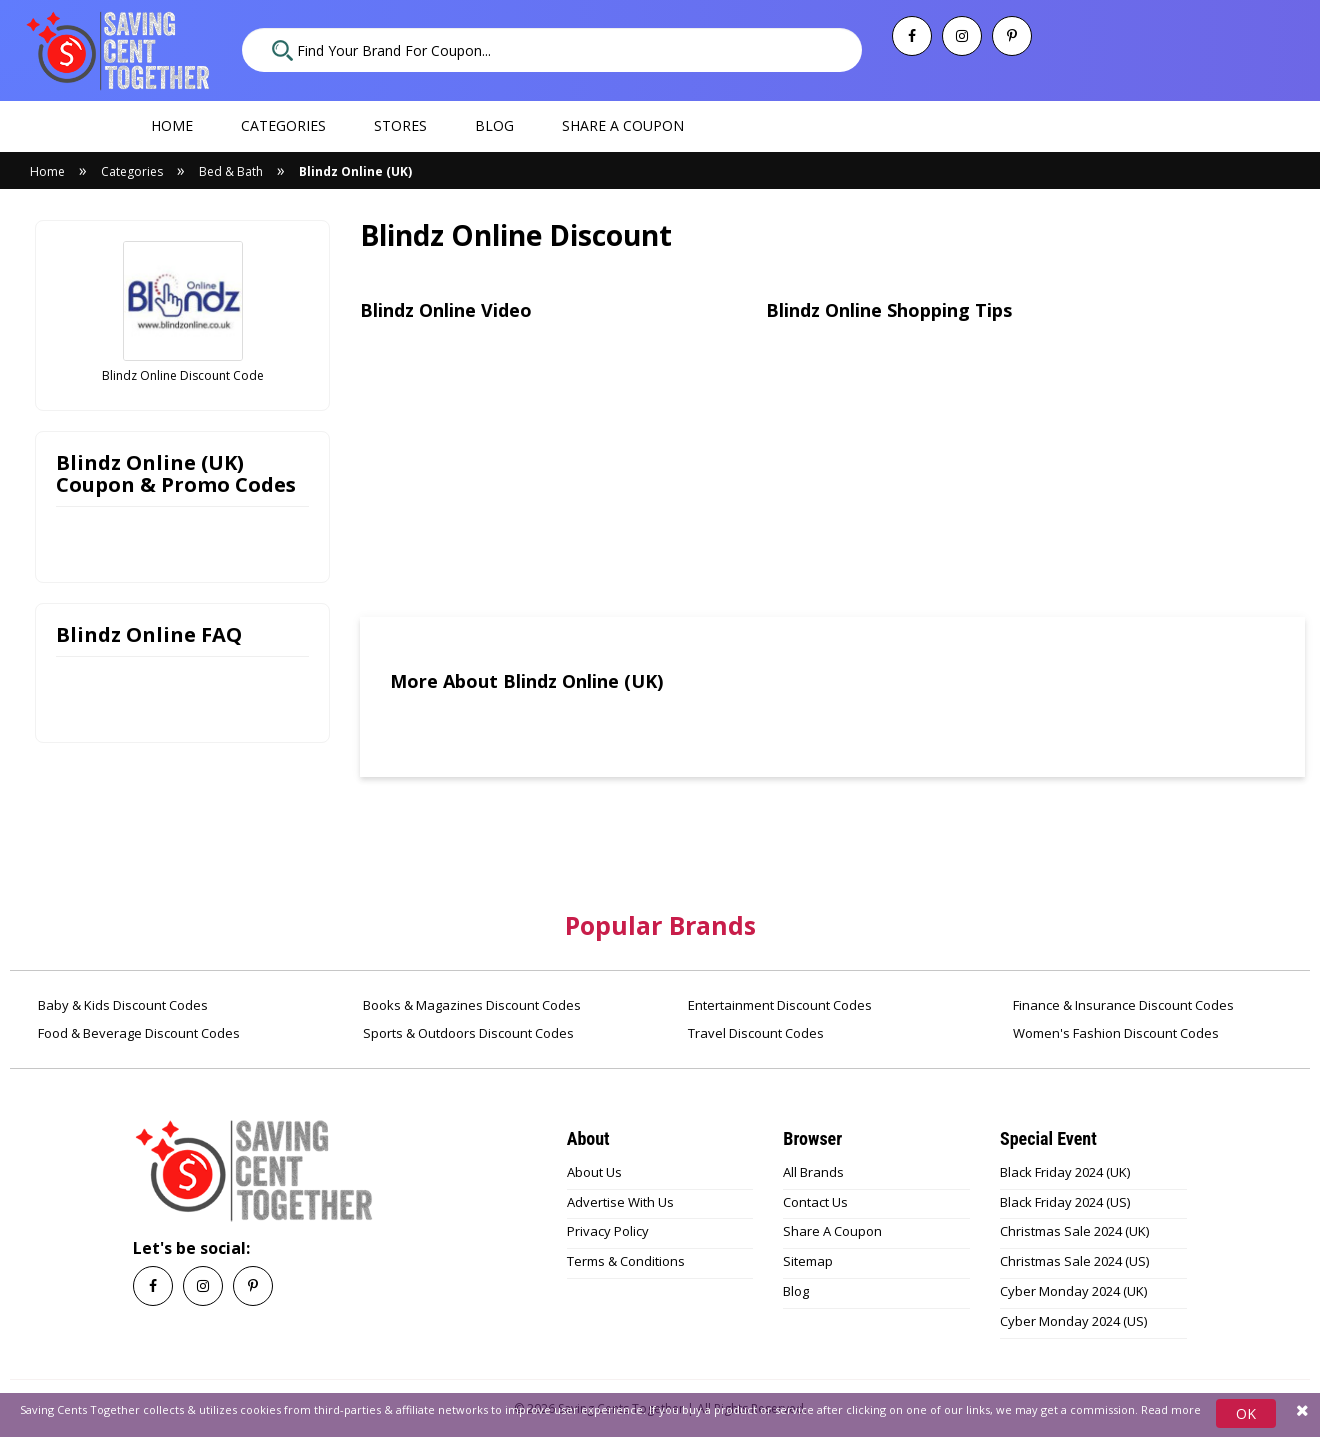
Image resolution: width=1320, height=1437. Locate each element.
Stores (400, 125)
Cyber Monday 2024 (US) (1073, 1321)
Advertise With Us (620, 1202)
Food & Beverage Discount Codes (137, 1033)
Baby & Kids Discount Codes (121, 1005)
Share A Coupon (832, 1231)
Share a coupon (623, 125)
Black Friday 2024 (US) (1065, 1202)
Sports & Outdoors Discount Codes (467, 1033)
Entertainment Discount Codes (778, 1005)
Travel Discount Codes (754, 1033)
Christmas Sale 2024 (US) (1074, 1261)
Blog (494, 125)
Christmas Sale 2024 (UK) (1074, 1231)
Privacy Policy (608, 1231)
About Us (594, 1172)
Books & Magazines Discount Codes (470, 1005)
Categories (283, 125)
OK (1246, 1413)
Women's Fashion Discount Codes (1114, 1033)
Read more (1171, 1409)
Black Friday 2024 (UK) (1065, 1172)
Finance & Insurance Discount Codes (1122, 1005)
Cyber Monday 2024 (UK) (1073, 1291)
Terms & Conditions (626, 1261)
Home (172, 125)
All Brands (813, 1172)
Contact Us (815, 1202)
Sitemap (808, 1261)
